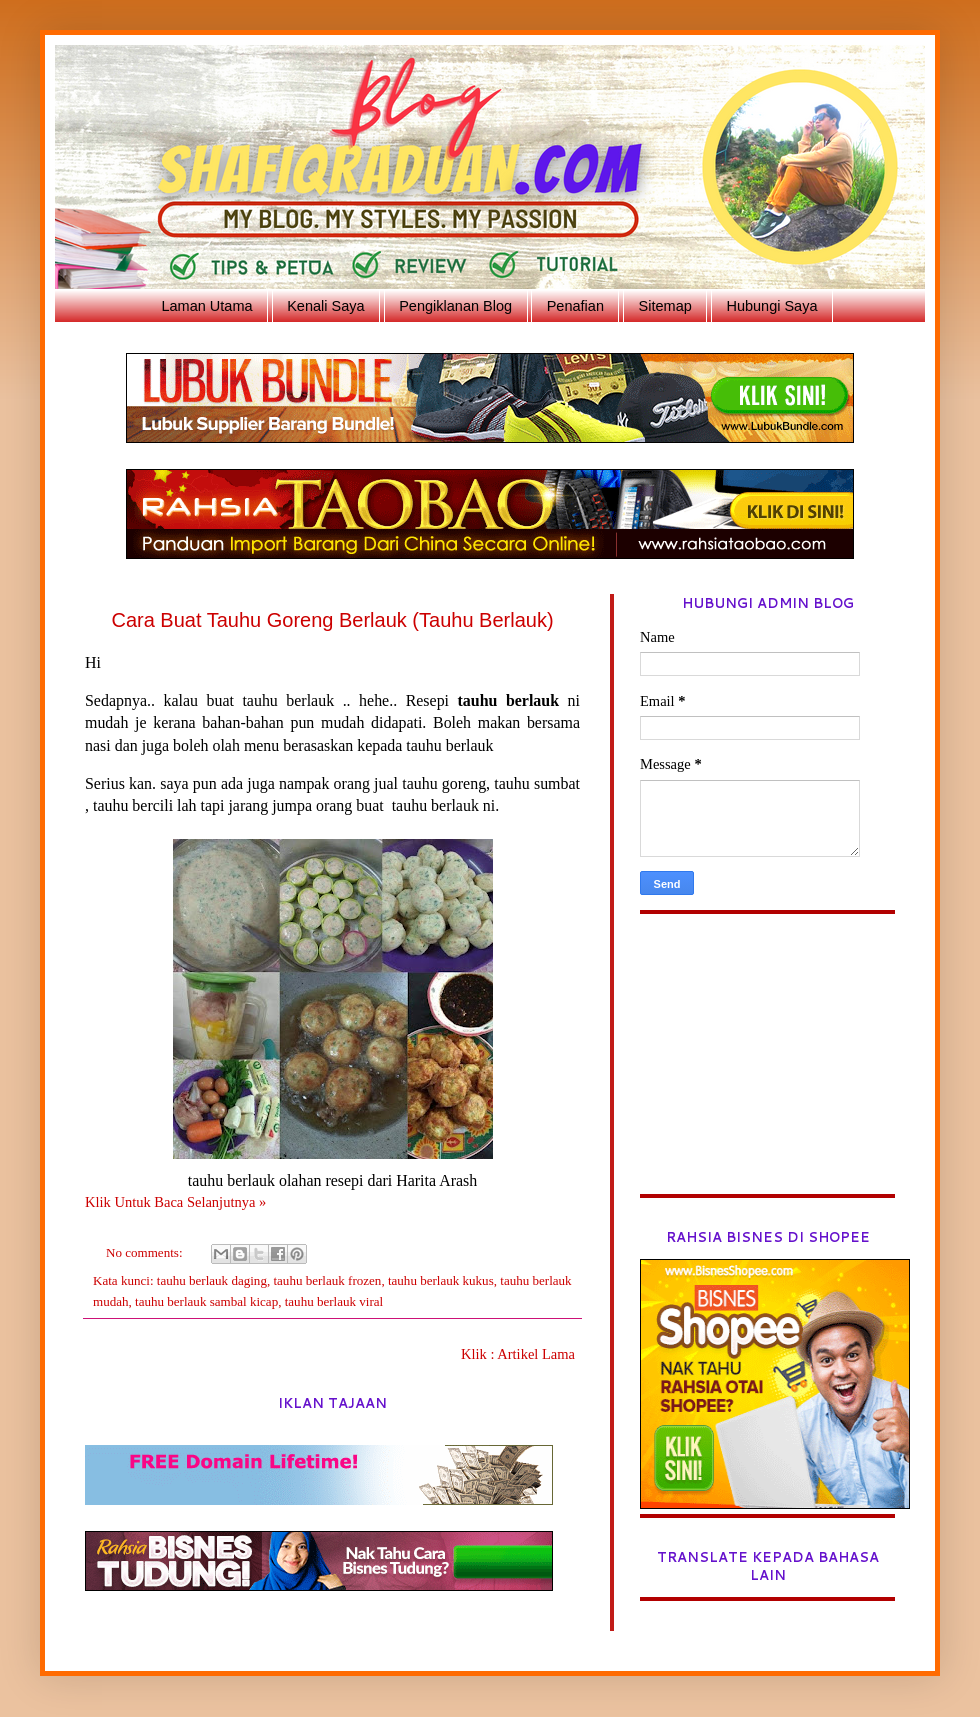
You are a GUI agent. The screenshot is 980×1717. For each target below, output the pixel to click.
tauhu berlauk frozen (327, 1280)
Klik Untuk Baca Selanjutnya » (175, 1202)
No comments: (146, 1252)
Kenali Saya (325, 306)
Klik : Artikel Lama (518, 1354)
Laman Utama (206, 306)
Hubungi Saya (771, 306)
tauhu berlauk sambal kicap (206, 1301)
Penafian (575, 306)
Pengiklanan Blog (455, 306)
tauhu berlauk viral (334, 1301)
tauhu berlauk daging (212, 1280)
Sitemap (665, 306)
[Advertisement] (767, 1069)
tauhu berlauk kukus (441, 1280)
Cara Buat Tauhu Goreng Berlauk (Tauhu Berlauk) (332, 620)
